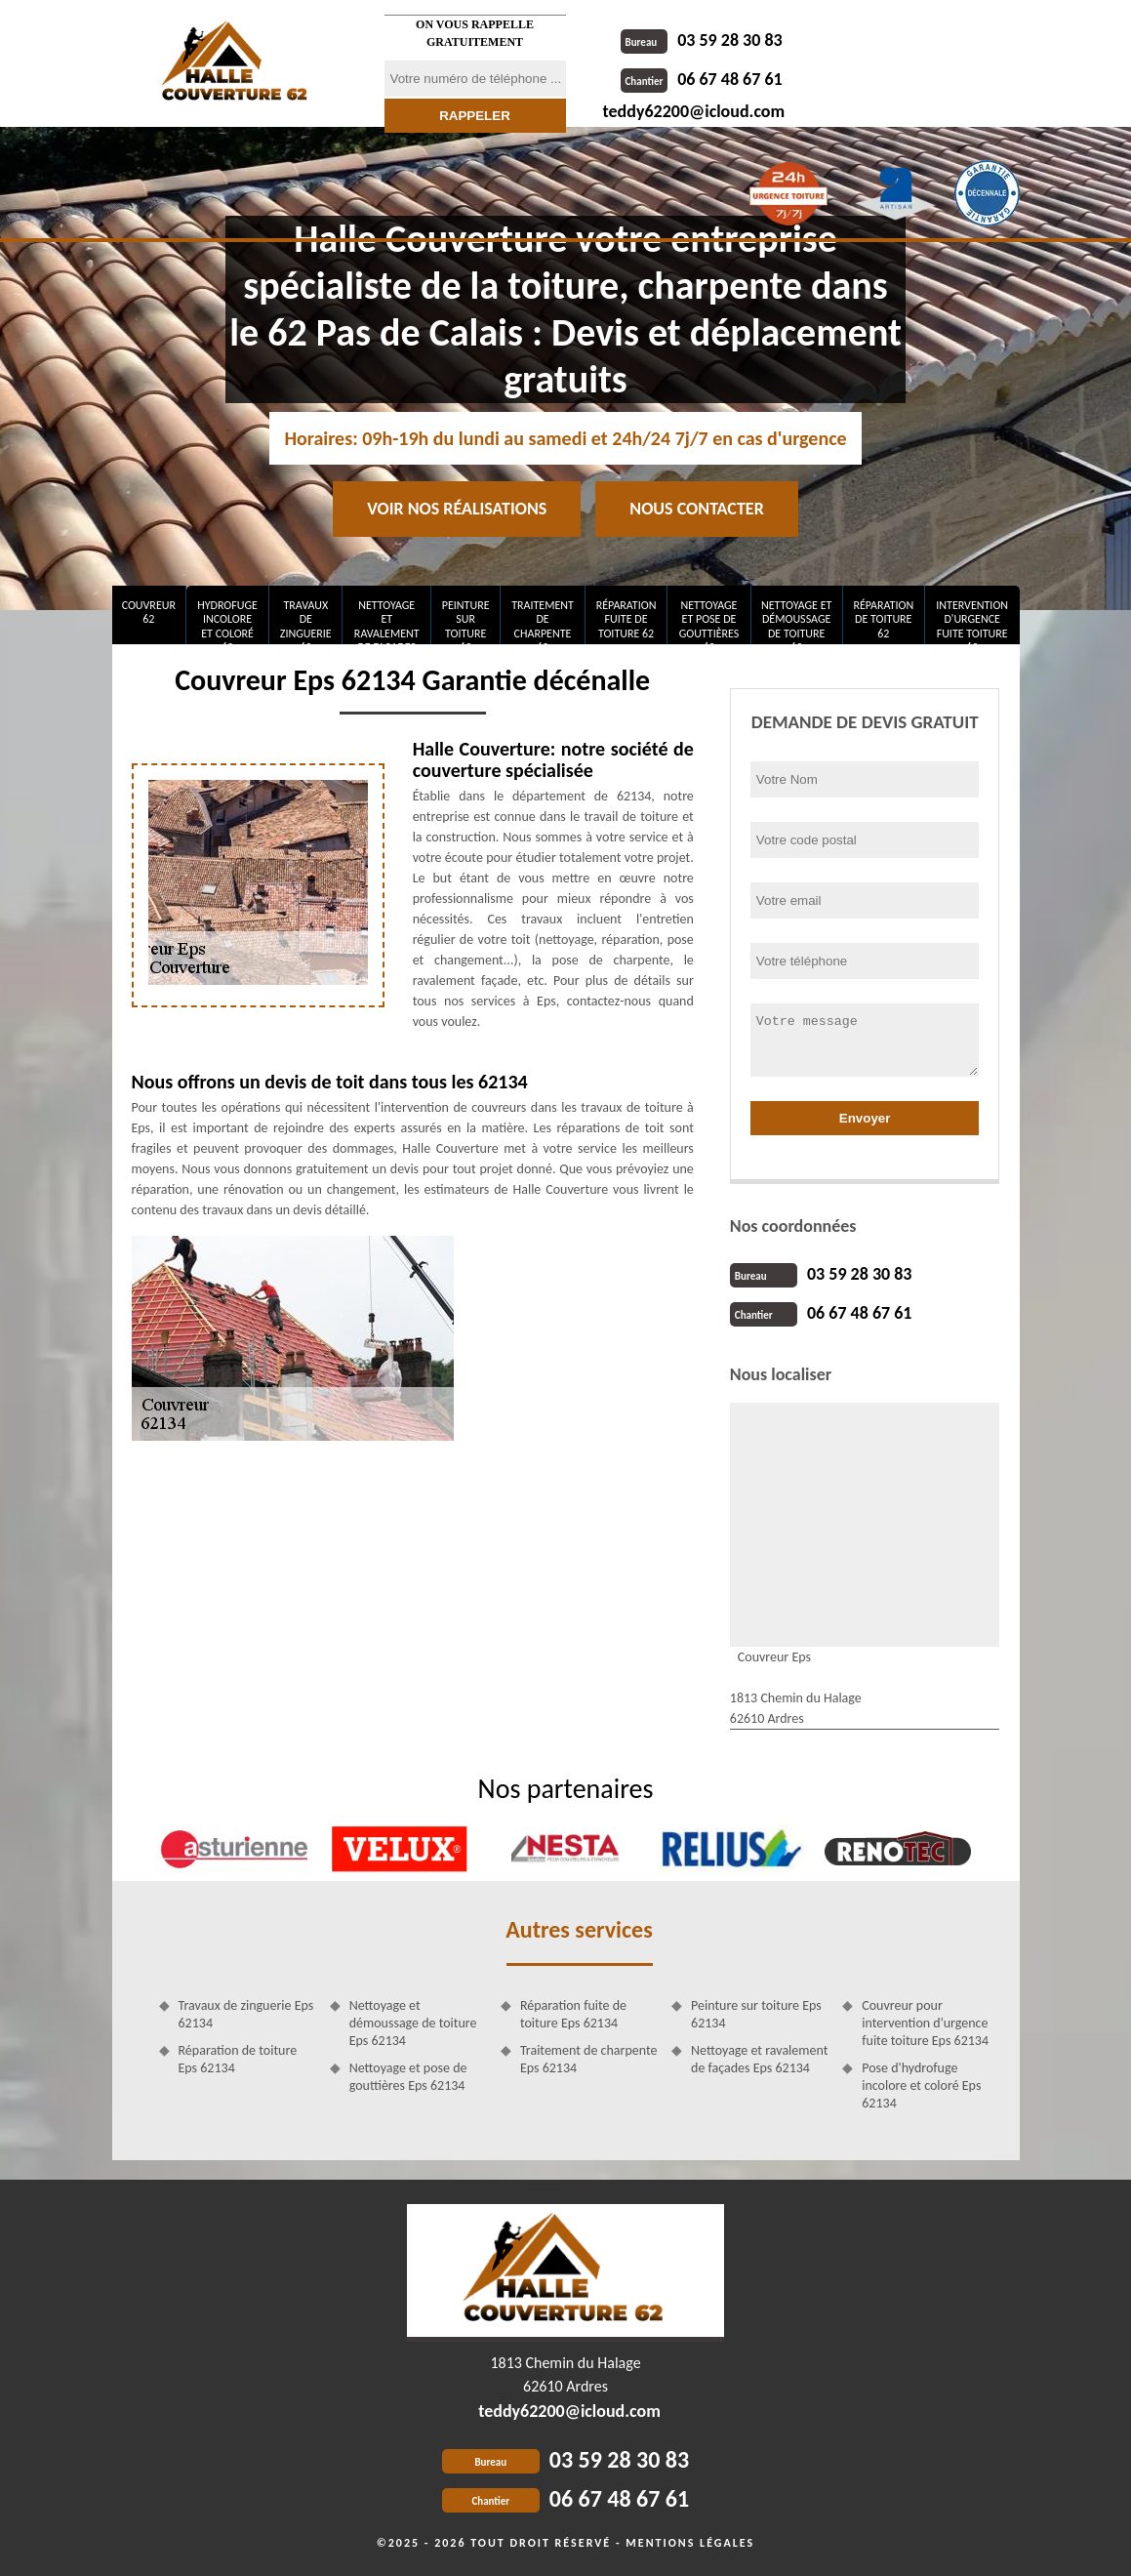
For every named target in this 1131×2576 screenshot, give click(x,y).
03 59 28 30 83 (702, 40)
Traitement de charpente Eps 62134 (589, 2059)
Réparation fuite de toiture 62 (626, 619)
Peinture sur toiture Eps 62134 (756, 2014)
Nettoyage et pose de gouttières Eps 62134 (408, 2077)
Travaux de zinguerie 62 (306, 621)
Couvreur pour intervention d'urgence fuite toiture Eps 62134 (925, 2023)
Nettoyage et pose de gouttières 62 (709, 621)
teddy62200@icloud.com (694, 111)
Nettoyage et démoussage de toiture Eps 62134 (413, 2023)
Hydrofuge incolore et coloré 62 (227, 621)
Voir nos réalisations (456, 508)
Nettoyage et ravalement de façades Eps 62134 (759, 2059)
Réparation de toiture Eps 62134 (238, 2059)
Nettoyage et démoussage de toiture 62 (796, 621)
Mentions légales (690, 2543)
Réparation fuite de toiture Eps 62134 (573, 2014)
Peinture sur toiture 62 (466, 621)
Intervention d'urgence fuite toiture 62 (972, 621)
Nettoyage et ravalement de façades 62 (387, 621)
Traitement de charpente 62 (542, 621)
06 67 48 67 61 (702, 79)
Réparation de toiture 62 (883, 619)
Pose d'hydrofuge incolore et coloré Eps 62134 (921, 2085)
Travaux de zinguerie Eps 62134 (246, 2014)
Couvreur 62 (149, 612)
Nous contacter (696, 508)
